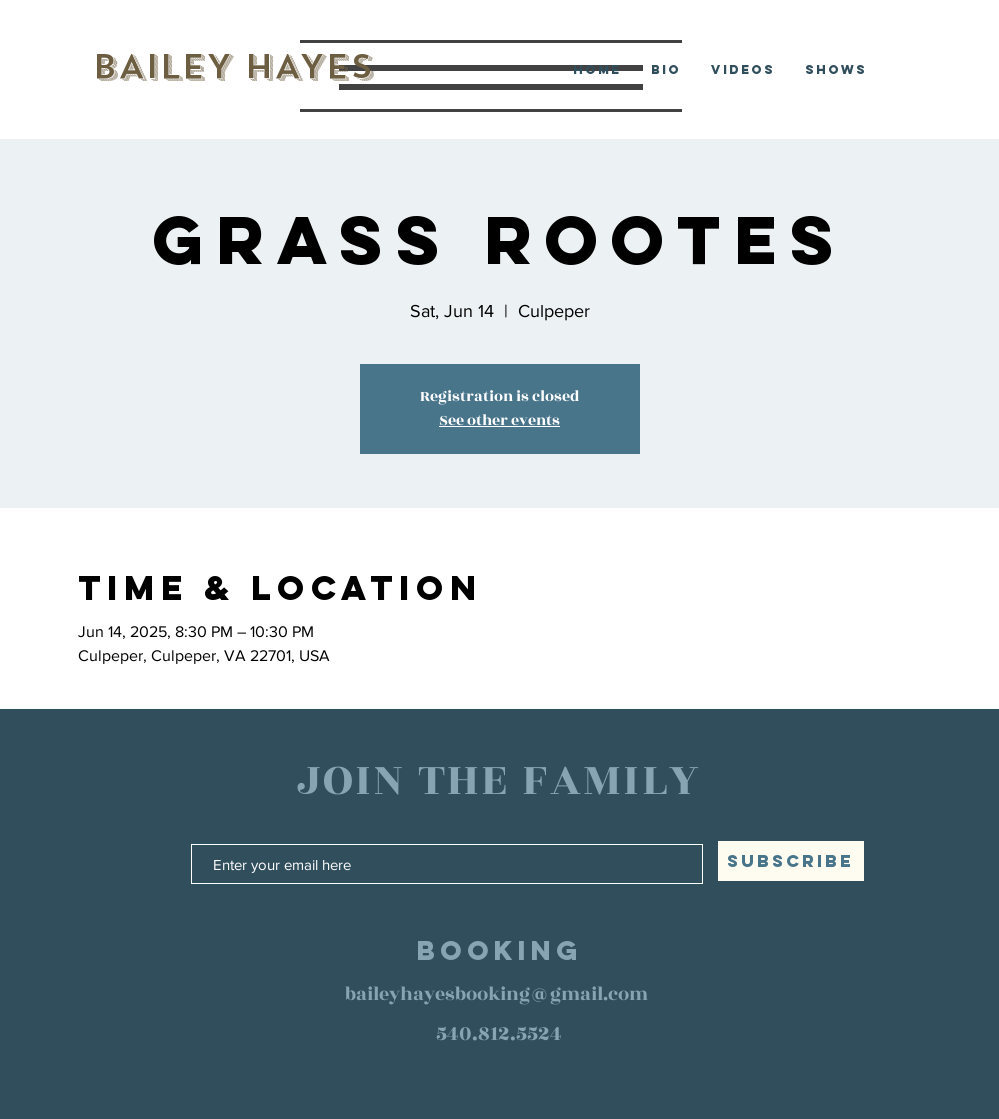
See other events (499, 420)
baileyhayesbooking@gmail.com (496, 994)
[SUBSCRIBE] (791, 861)
